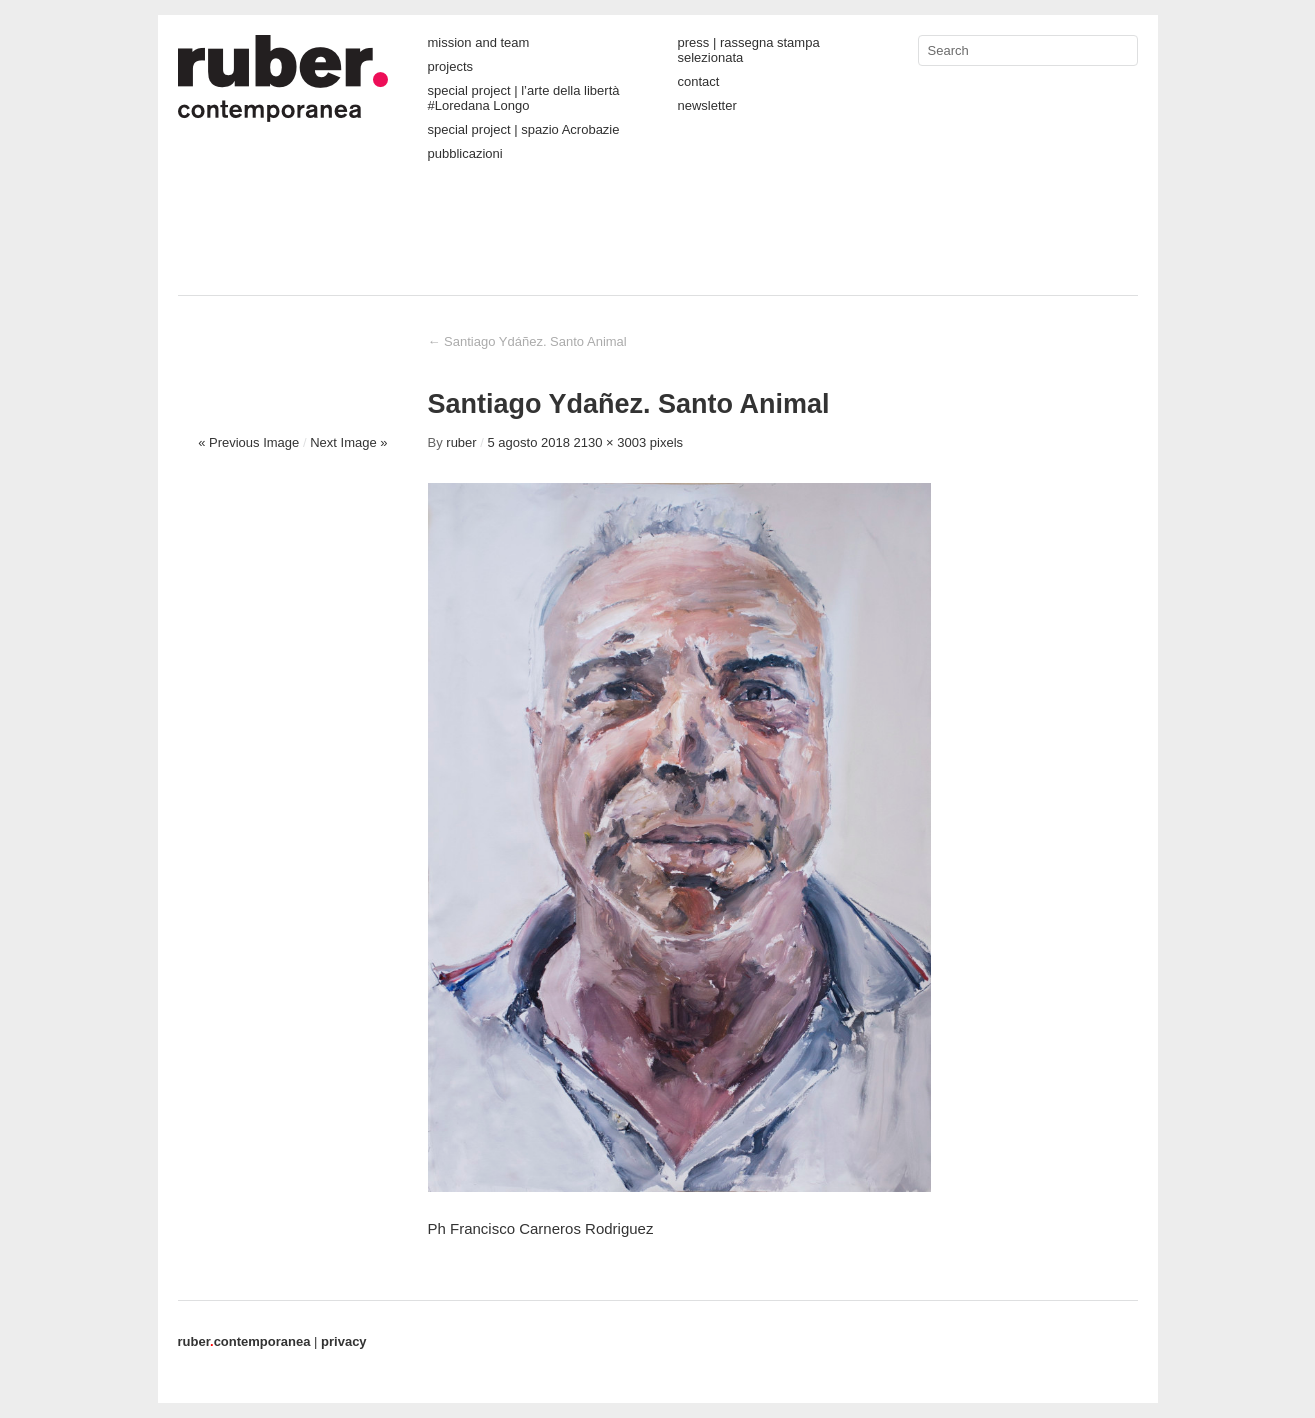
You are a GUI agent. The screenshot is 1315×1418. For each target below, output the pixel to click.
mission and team (479, 42)
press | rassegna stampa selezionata (749, 50)
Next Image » (348, 442)
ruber (461, 442)
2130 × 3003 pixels (629, 442)
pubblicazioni (465, 153)
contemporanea (244, 1341)
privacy (344, 1341)
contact (699, 81)
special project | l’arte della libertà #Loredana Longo (524, 98)
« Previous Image (248, 442)
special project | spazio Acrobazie (524, 129)
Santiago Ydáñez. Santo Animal (527, 341)
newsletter (707, 105)
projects (451, 66)
